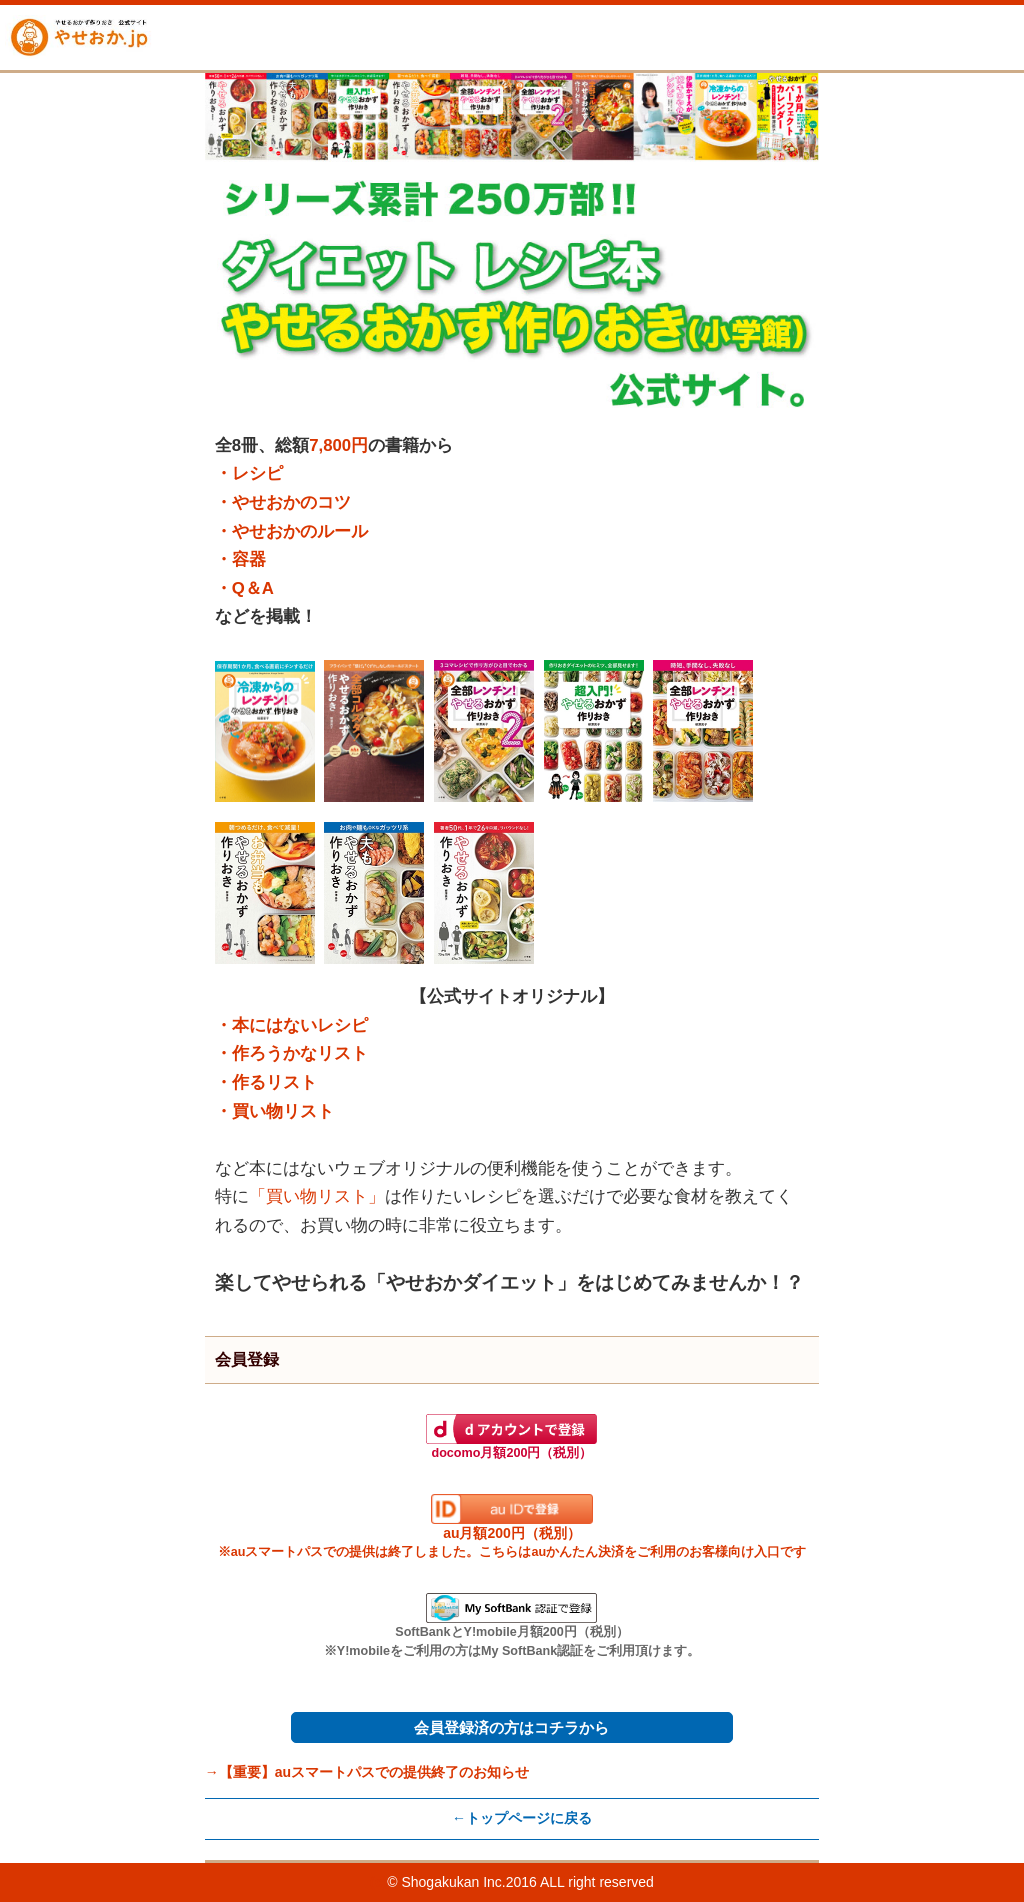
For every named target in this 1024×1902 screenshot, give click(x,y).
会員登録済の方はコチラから (511, 1727)
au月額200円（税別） (512, 1527)
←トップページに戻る (522, 1818)
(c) (378, 1882)
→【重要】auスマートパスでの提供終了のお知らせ (367, 1772)
